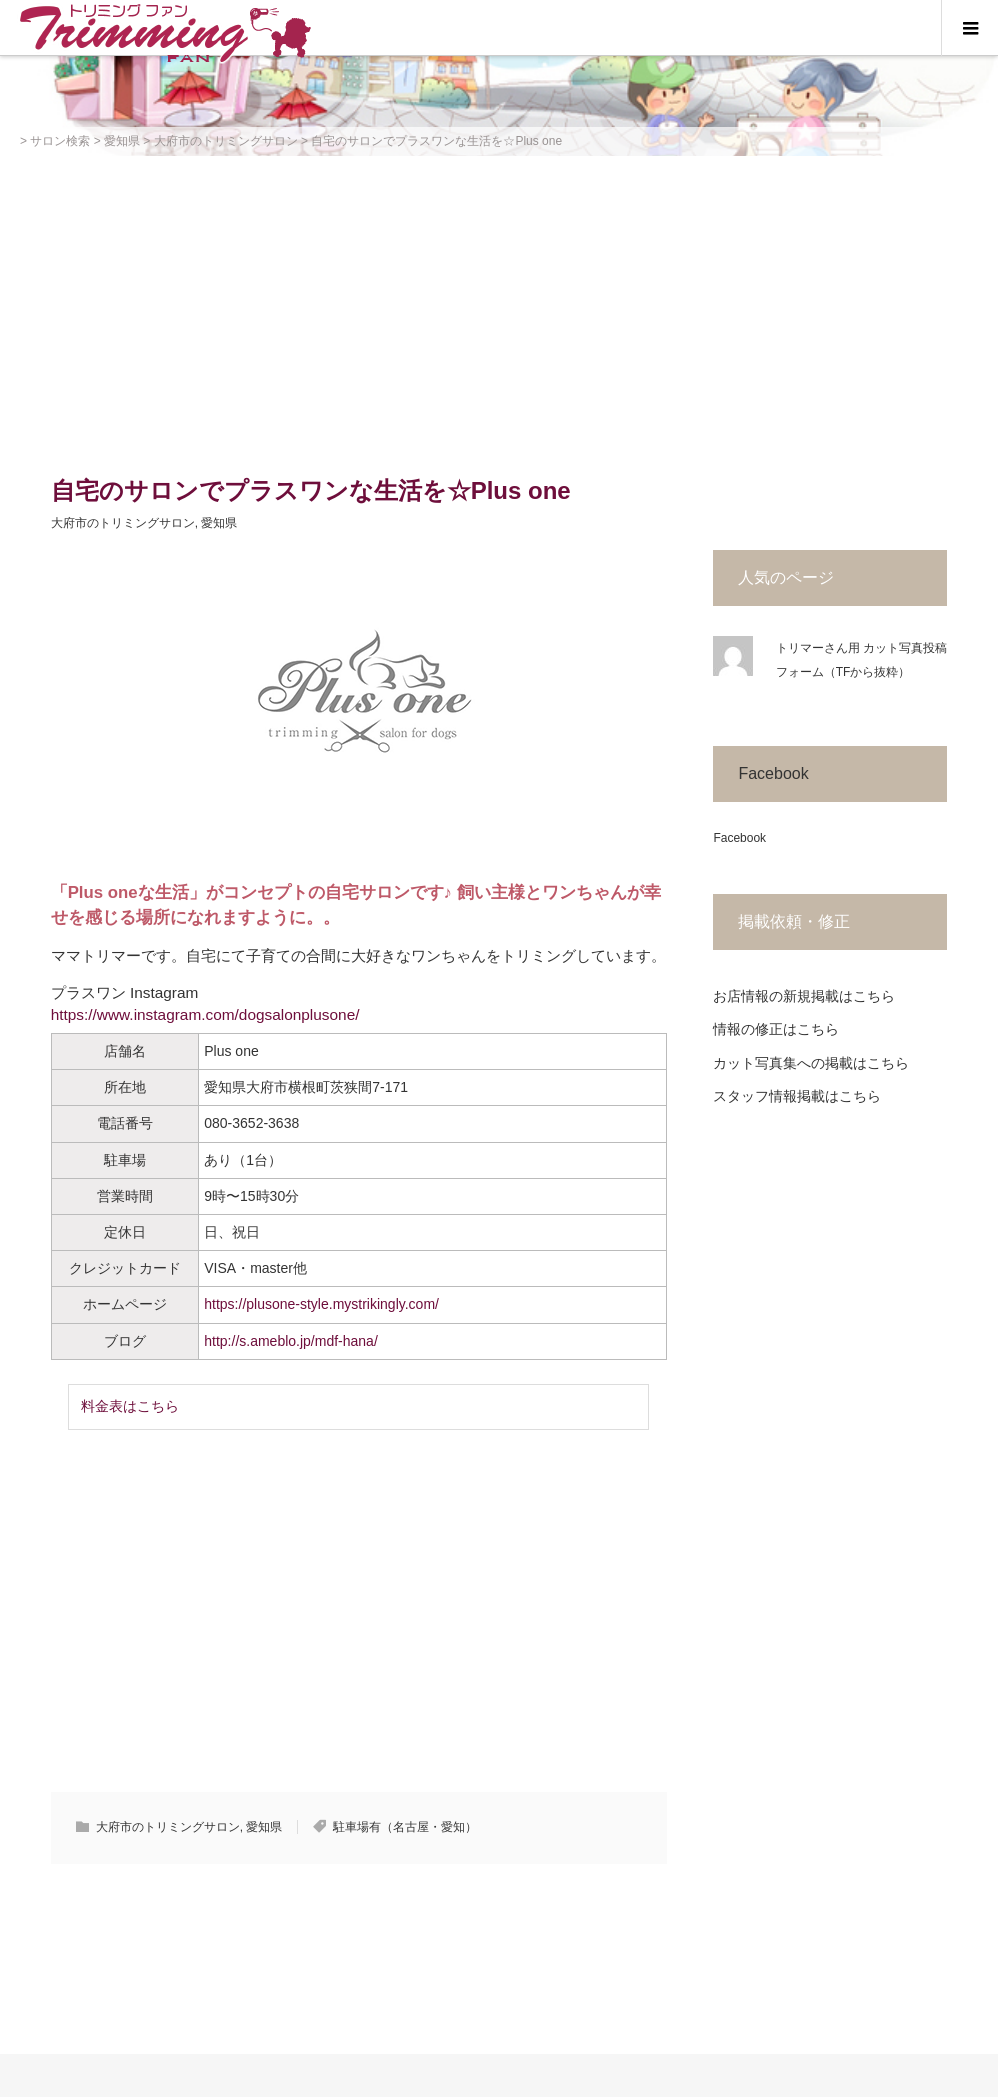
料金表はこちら (130, 1406)
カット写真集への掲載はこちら (811, 1063)
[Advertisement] (499, 306)
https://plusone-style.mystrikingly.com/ (321, 1304)
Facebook (773, 773)
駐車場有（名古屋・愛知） (405, 1827)
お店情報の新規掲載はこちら (804, 996)
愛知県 (219, 523)
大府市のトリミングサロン (123, 523)
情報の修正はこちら (776, 1029)
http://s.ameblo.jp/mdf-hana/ (291, 1341)
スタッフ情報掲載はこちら (797, 1096)
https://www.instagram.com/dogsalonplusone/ (205, 1014)
